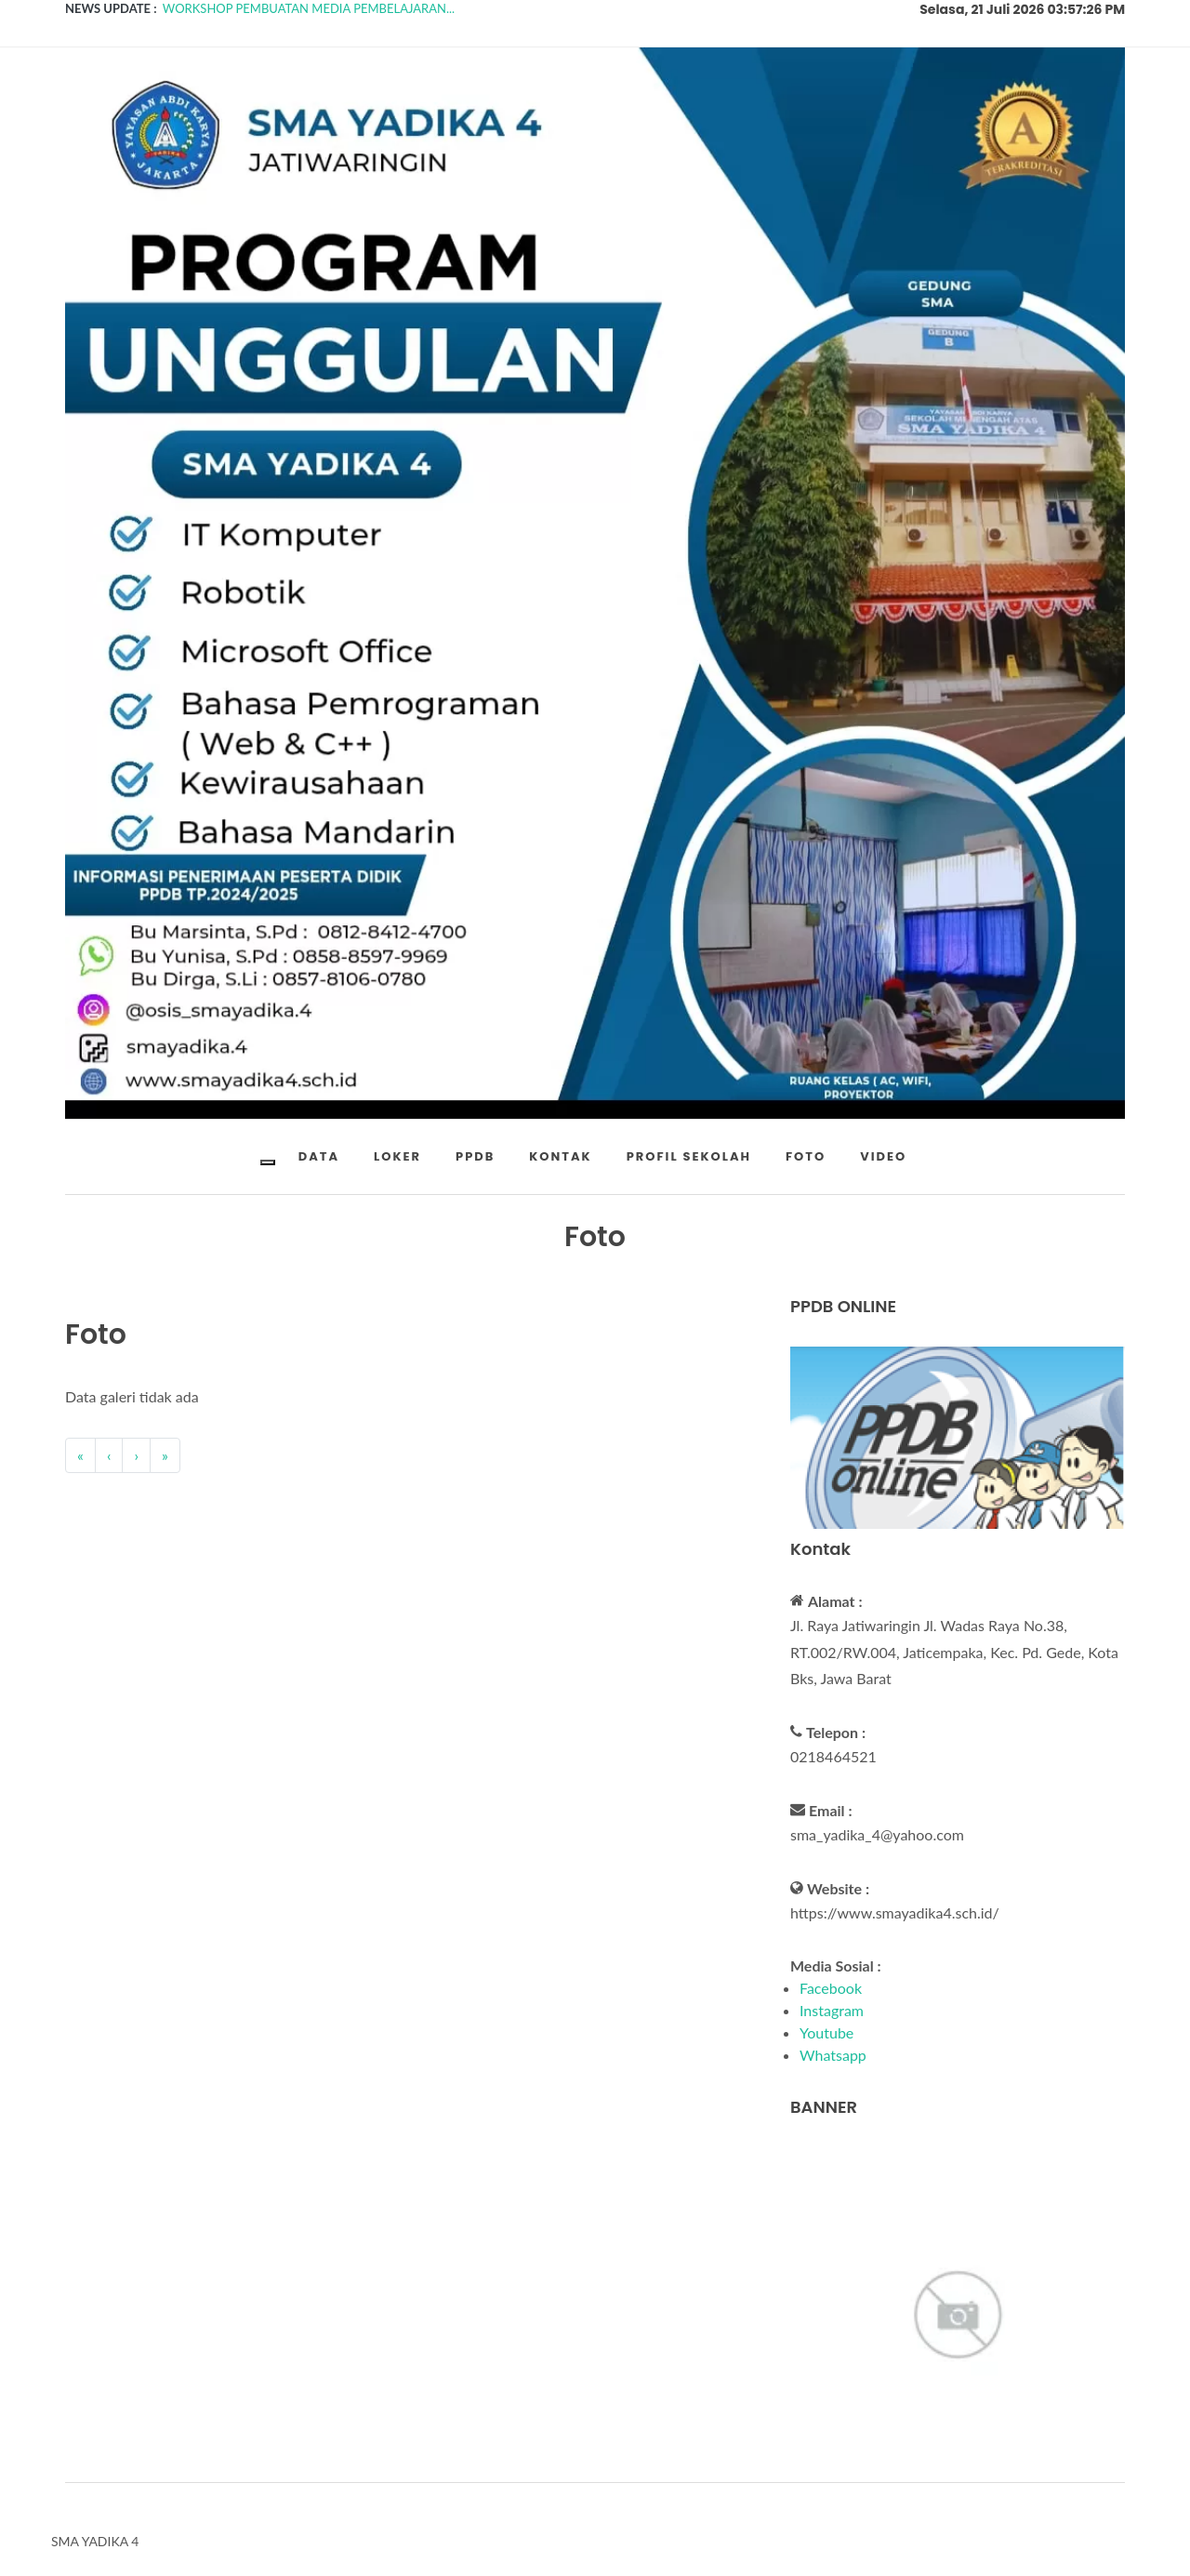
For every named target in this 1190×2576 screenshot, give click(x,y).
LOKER (397, 1156)
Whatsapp (833, 2055)
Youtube (826, 2032)
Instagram (832, 2010)
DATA (318, 1156)
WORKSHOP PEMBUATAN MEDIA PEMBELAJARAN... (309, 8)
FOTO (806, 1156)
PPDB (475, 1156)
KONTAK (560, 1156)
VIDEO (883, 1156)
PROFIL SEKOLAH (689, 1156)
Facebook (831, 1988)
